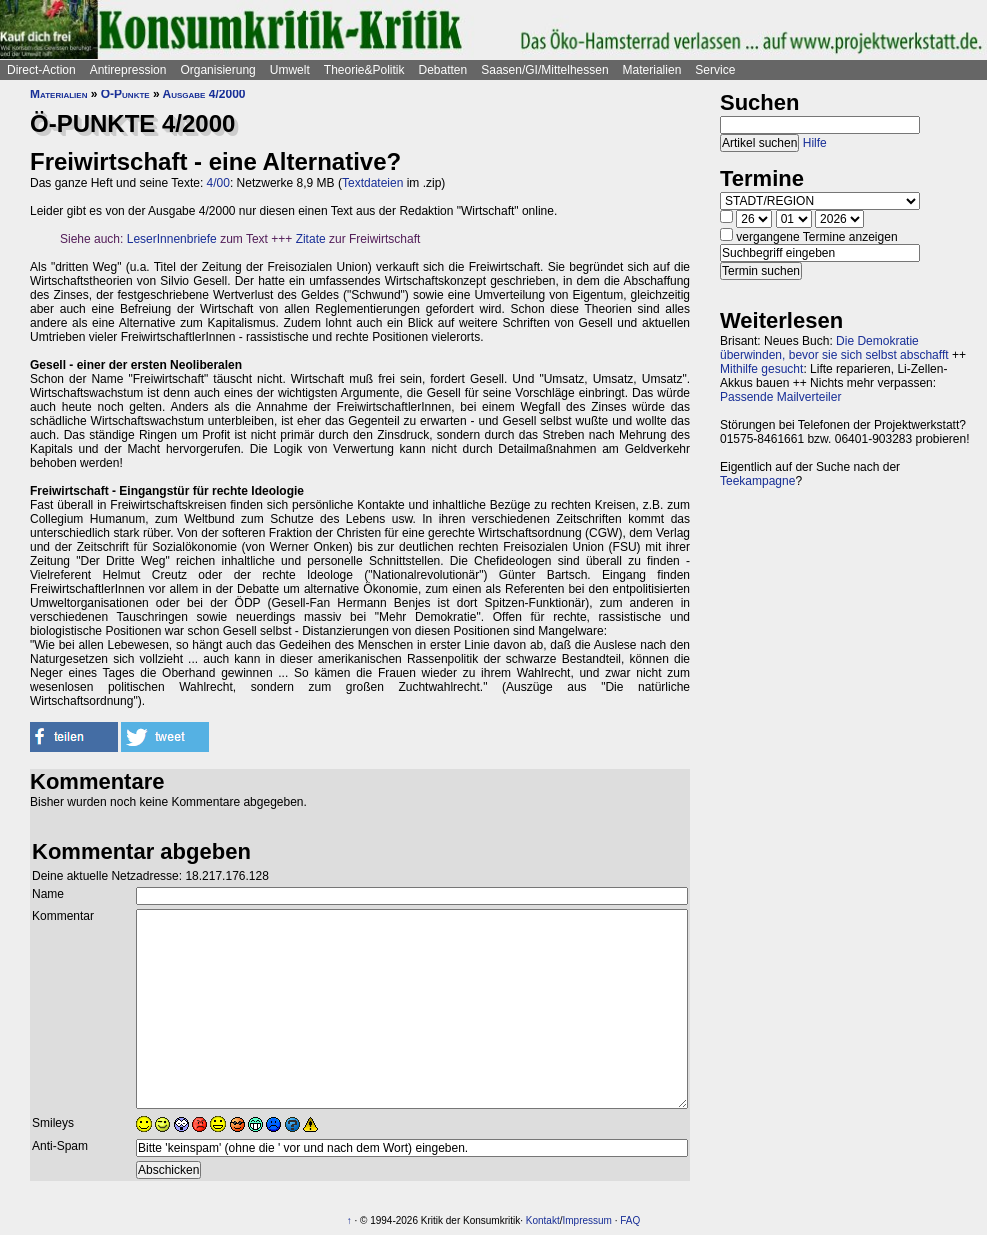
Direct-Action (41, 70)
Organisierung (217, 70)
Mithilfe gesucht (761, 369)
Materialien (652, 70)
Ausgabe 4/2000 (204, 94)
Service (715, 70)
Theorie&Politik (364, 70)
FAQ (630, 1220)
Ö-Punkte (125, 94)
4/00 (218, 183)
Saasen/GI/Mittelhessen (544, 70)
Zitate (311, 239)
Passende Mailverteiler (780, 397)
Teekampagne (757, 481)
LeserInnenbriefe (172, 239)
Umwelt (290, 70)
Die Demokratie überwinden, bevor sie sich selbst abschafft (834, 348)
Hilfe (815, 143)
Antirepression (128, 70)
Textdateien (372, 183)
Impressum (587, 1220)
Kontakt (543, 1220)
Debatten (443, 70)
